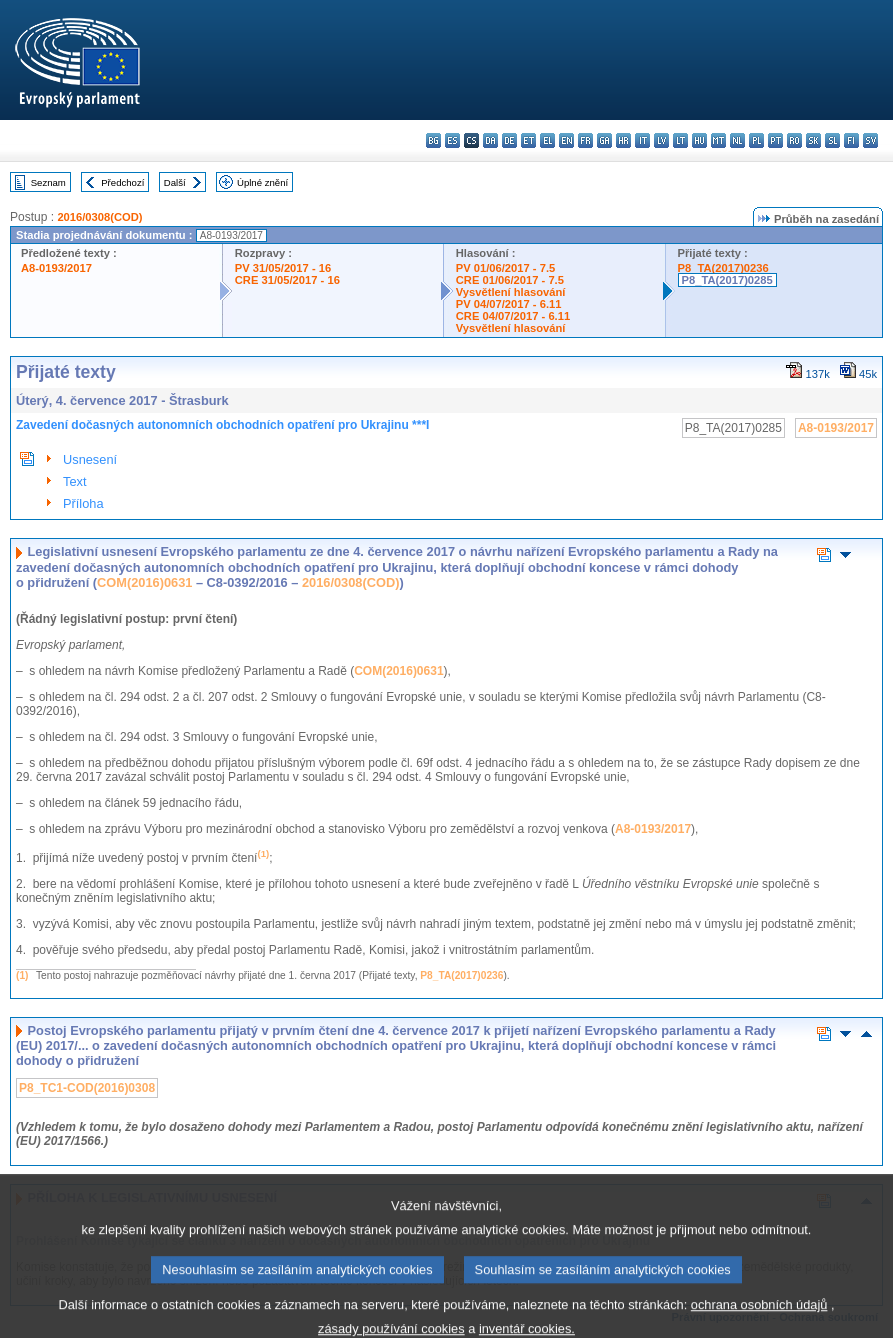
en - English (566, 140)
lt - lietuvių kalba (680, 140)
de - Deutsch (509, 140)
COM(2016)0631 (144, 582)
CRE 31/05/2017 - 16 (287, 280)
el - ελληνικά (547, 140)
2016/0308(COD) (99, 217)
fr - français (585, 140)
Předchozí (122, 182)
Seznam (48, 182)
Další (175, 182)
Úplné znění (262, 182)
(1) (22, 975)
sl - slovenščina (832, 140)
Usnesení (90, 459)
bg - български (433, 140)
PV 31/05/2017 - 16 (283, 268)
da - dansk (490, 140)
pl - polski (756, 140)
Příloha (83, 503)
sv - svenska (870, 140)
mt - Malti (718, 140)
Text (74, 481)
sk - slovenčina (813, 140)
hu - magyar (699, 140)
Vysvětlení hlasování (511, 292)
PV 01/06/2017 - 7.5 (506, 268)
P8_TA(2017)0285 (727, 280)
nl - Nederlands (737, 140)
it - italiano (642, 140)
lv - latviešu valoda (661, 140)
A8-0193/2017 (56, 268)
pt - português (775, 140)
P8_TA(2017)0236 (723, 268)
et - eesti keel (528, 140)
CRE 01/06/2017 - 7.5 (510, 280)
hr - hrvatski (623, 140)
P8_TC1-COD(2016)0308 (87, 1088)
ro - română (794, 140)
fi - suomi (851, 140)
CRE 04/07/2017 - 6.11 (513, 316)
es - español (452, 140)
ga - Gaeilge (604, 140)
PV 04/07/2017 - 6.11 (509, 304)
